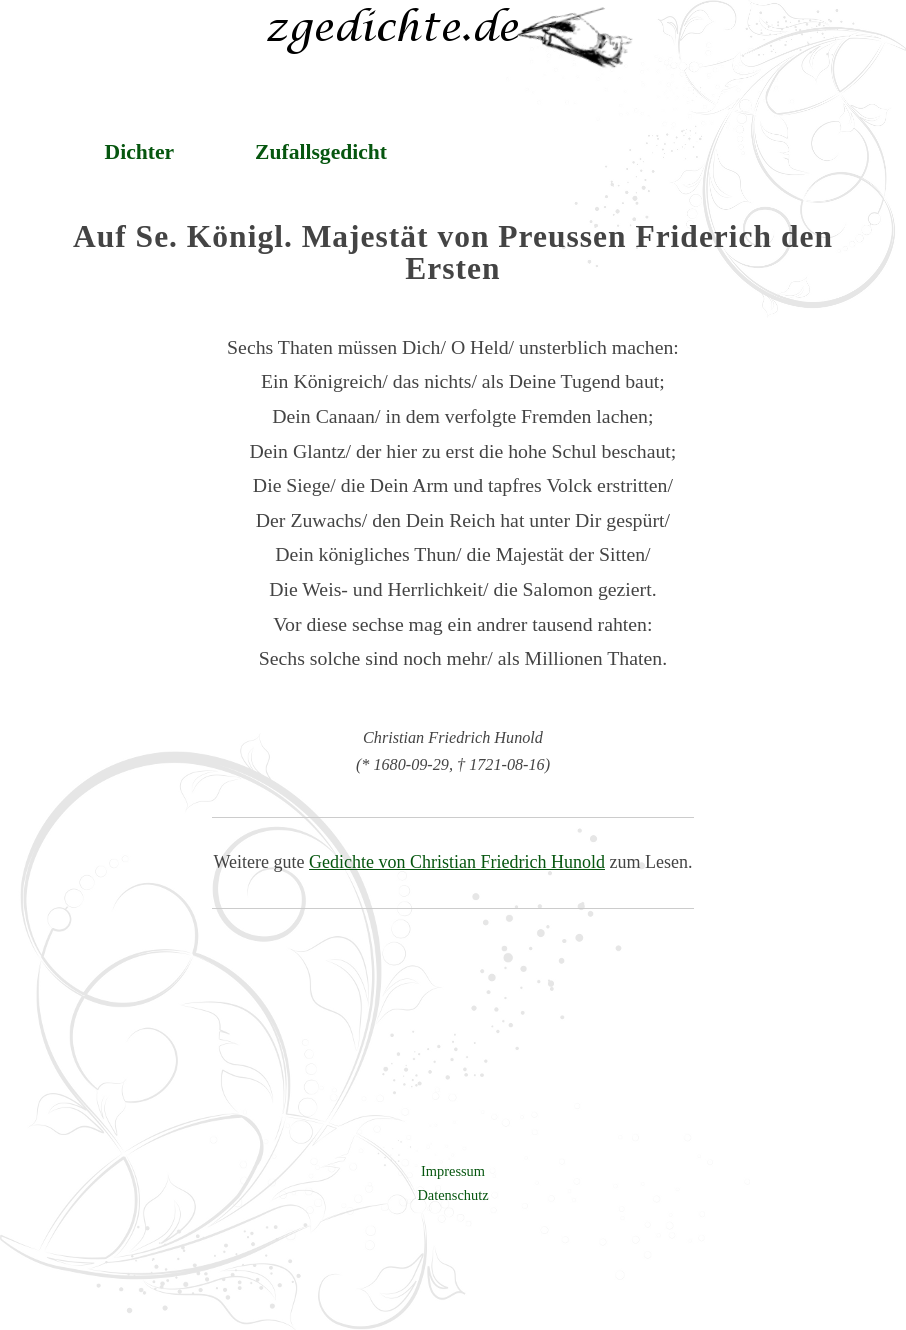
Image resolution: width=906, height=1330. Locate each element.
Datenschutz (452, 1195)
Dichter (140, 152)
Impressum (453, 1171)
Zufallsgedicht (321, 152)
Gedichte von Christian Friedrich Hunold (457, 862)
